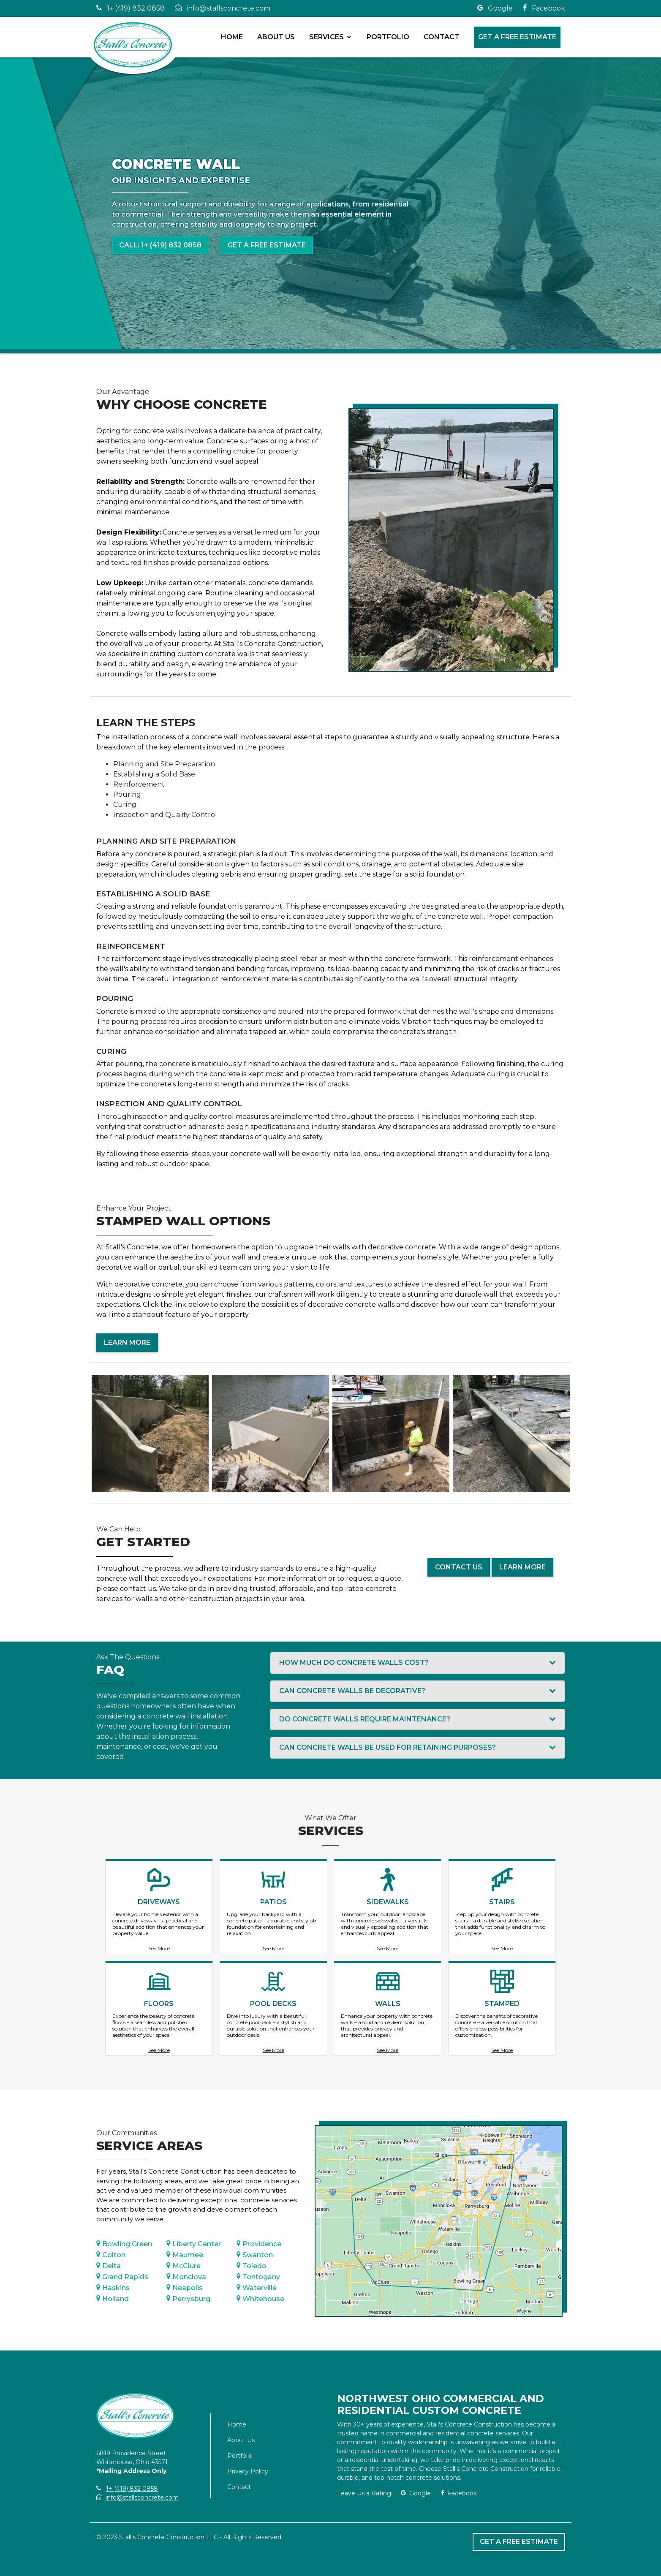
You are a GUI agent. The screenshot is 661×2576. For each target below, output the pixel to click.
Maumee (184, 2255)
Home (232, 37)
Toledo (252, 2266)
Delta (108, 2266)
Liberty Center (193, 2244)
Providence (259, 2244)
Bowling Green (124, 2244)
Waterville (257, 2288)
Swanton (255, 2255)
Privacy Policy (247, 2471)
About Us (276, 37)
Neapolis (184, 2288)
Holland (112, 2299)
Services (327, 37)
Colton (110, 2255)
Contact (442, 37)
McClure (183, 2266)
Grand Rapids (122, 2277)
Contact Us (458, 1567)
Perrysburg (188, 2299)
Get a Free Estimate (518, 37)
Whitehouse (260, 2299)
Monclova (186, 2277)
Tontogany (258, 2277)
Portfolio (388, 37)
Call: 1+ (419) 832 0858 (160, 245)
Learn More (127, 1342)
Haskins (113, 2288)
